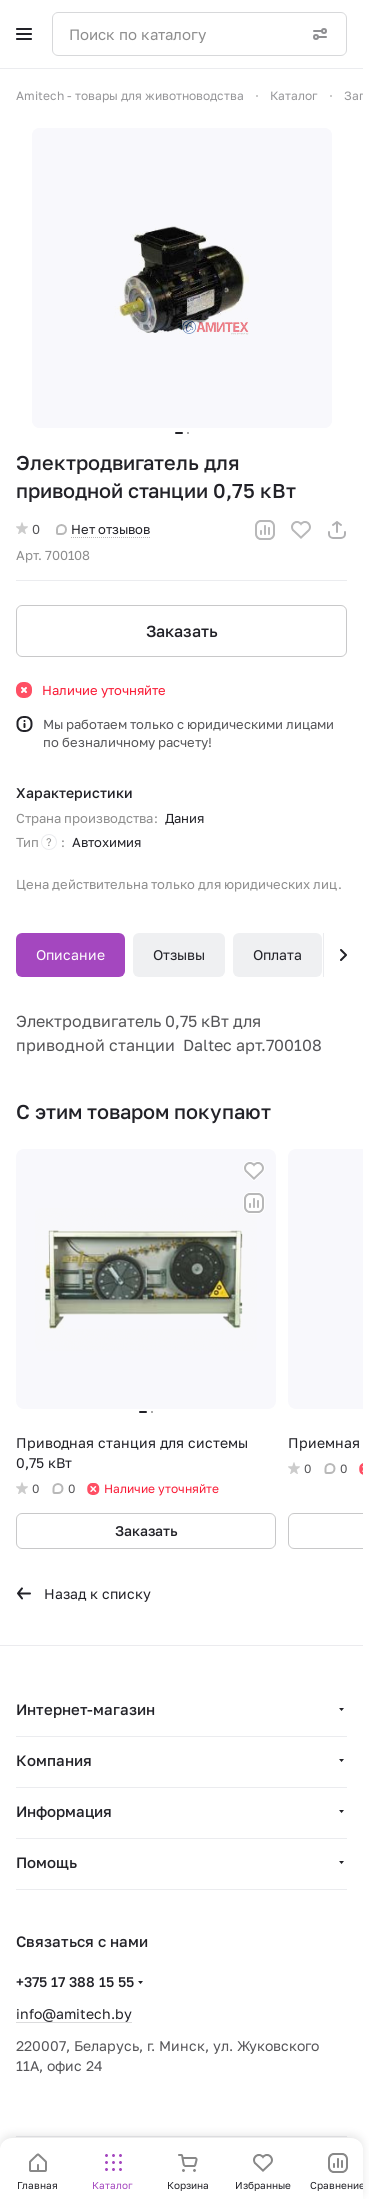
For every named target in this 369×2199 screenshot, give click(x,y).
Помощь (46, 1862)
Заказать (182, 631)
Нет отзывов (103, 529)
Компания (54, 1760)
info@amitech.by (74, 2013)
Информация (64, 1811)
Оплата (277, 954)
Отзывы (179, 954)
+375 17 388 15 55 (75, 1981)
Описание (70, 954)
